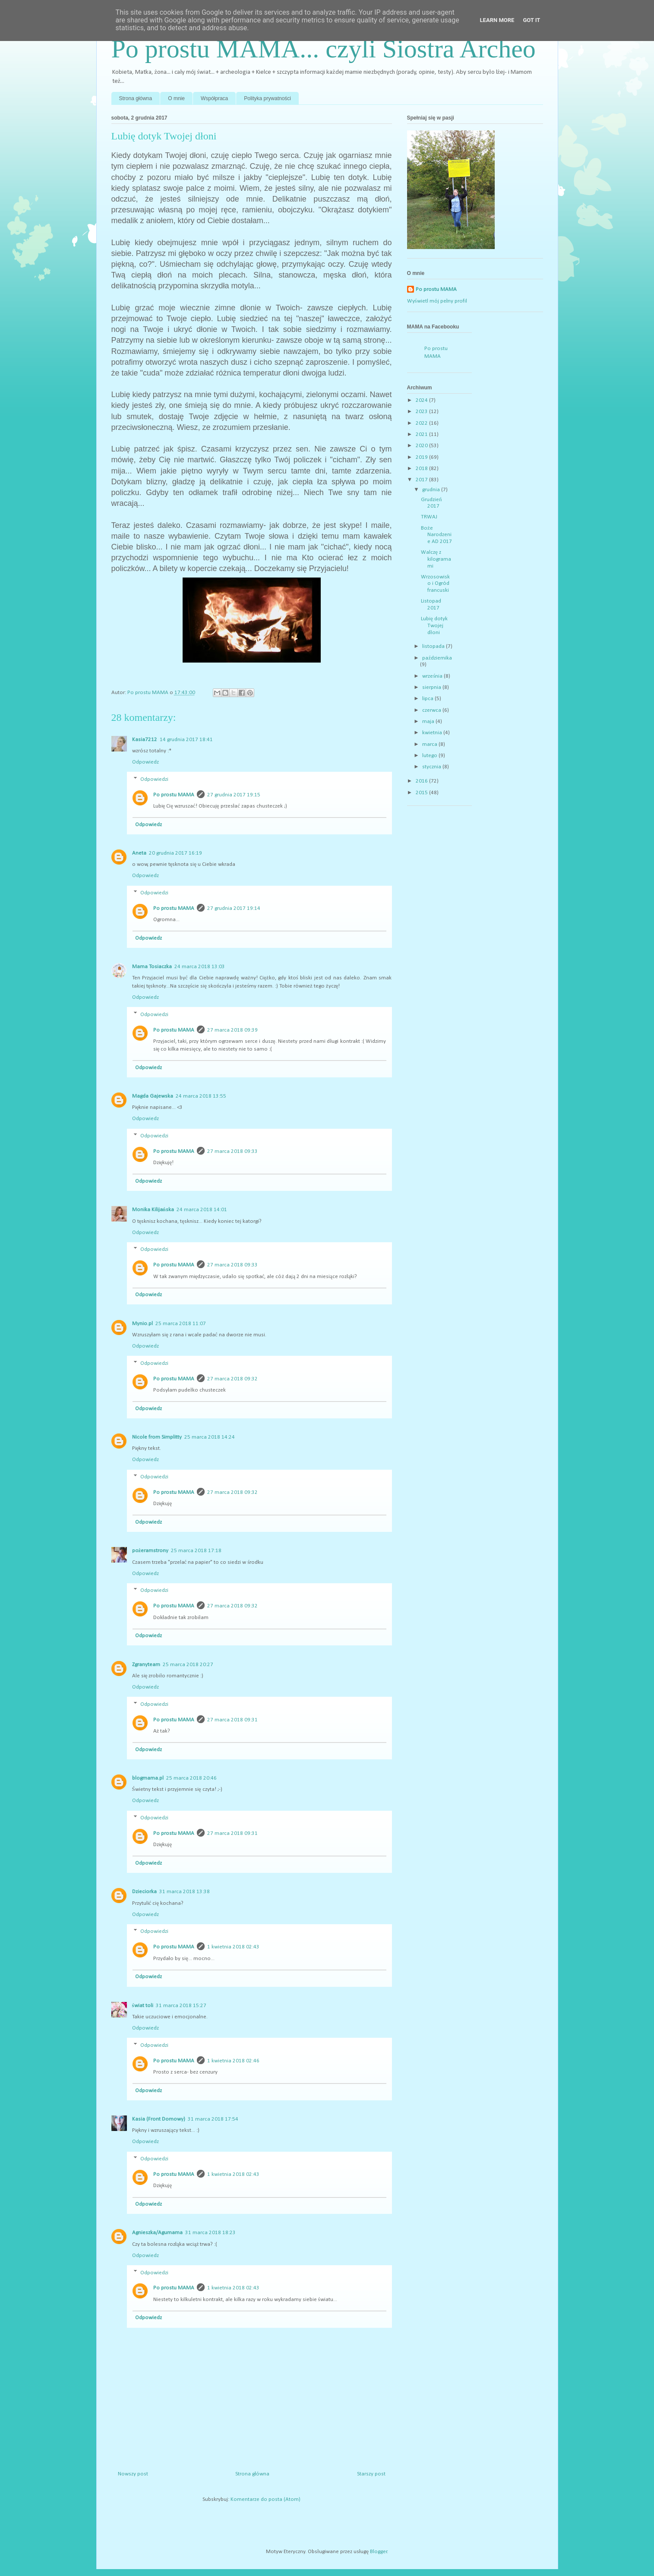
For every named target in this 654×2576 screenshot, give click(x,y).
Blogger (378, 2551)
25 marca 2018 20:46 (191, 1778)
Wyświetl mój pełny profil (437, 301)
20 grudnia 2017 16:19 (175, 853)
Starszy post (371, 2474)
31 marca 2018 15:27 (181, 2005)
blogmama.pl (148, 1778)
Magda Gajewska (152, 1096)
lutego (430, 755)
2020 (422, 445)
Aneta (139, 853)
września (433, 676)
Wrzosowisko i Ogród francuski (435, 583)
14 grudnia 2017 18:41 (186, 739)
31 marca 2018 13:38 (184, 1891)
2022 (422, 423)
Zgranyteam (146, 1664)
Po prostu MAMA (173, 795)
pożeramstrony (150, 1550)
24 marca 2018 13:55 (201, 1096)
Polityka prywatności (267, 98)
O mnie (176, 98)
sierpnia (432, 687)
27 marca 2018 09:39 (232, 1030)
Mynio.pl (142, 1323)
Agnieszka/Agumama (157, 2232)
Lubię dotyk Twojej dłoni (434, 625)
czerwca (432, 710)
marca (430, 744)
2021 (422, 434)
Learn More (497, 20)
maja (429, 721)
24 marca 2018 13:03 (199, 966)
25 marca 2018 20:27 (188, 1664)
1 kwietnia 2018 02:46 (233, 2061)
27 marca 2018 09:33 (232, 1151)
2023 (422, 411)
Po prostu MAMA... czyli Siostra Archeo (323, 49)
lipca (428, 698)
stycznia (432, 767)
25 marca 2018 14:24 (209, 1437)
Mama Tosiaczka (152, 966)
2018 (422, 468)
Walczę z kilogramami (436, 558)
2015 (422, 793)
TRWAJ (429, 517)
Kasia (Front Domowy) (158, 2119)
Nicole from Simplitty (157, 1437)
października (437, 658)
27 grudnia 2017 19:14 (233, 908)
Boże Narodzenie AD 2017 (436, 534)
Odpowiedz (145, 762)
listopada (434, 646)
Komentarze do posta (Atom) (265, 2499)
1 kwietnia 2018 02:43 (233, 1947)
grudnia (431, 489)
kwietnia (432, 733)
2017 (422, 480)
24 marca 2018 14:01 (202, 1209)
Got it (531, 20)
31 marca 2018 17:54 (213, 2119)
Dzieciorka (144, 1891)
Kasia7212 (144, 739)
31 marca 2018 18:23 (210, 2232)
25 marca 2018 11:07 (180, 1323)
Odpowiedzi (154, 779)
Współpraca (214, 98)
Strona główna (135, 98)
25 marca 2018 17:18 (196, 1550)
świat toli (142, 2005)
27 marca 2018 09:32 (232, 1379)
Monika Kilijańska (153, 1209)
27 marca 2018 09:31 (232, 1720)
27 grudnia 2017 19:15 (233, 795)
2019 (422, 457)
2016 (422, 781)
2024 (422, 400)
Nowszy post (133, 2474)
